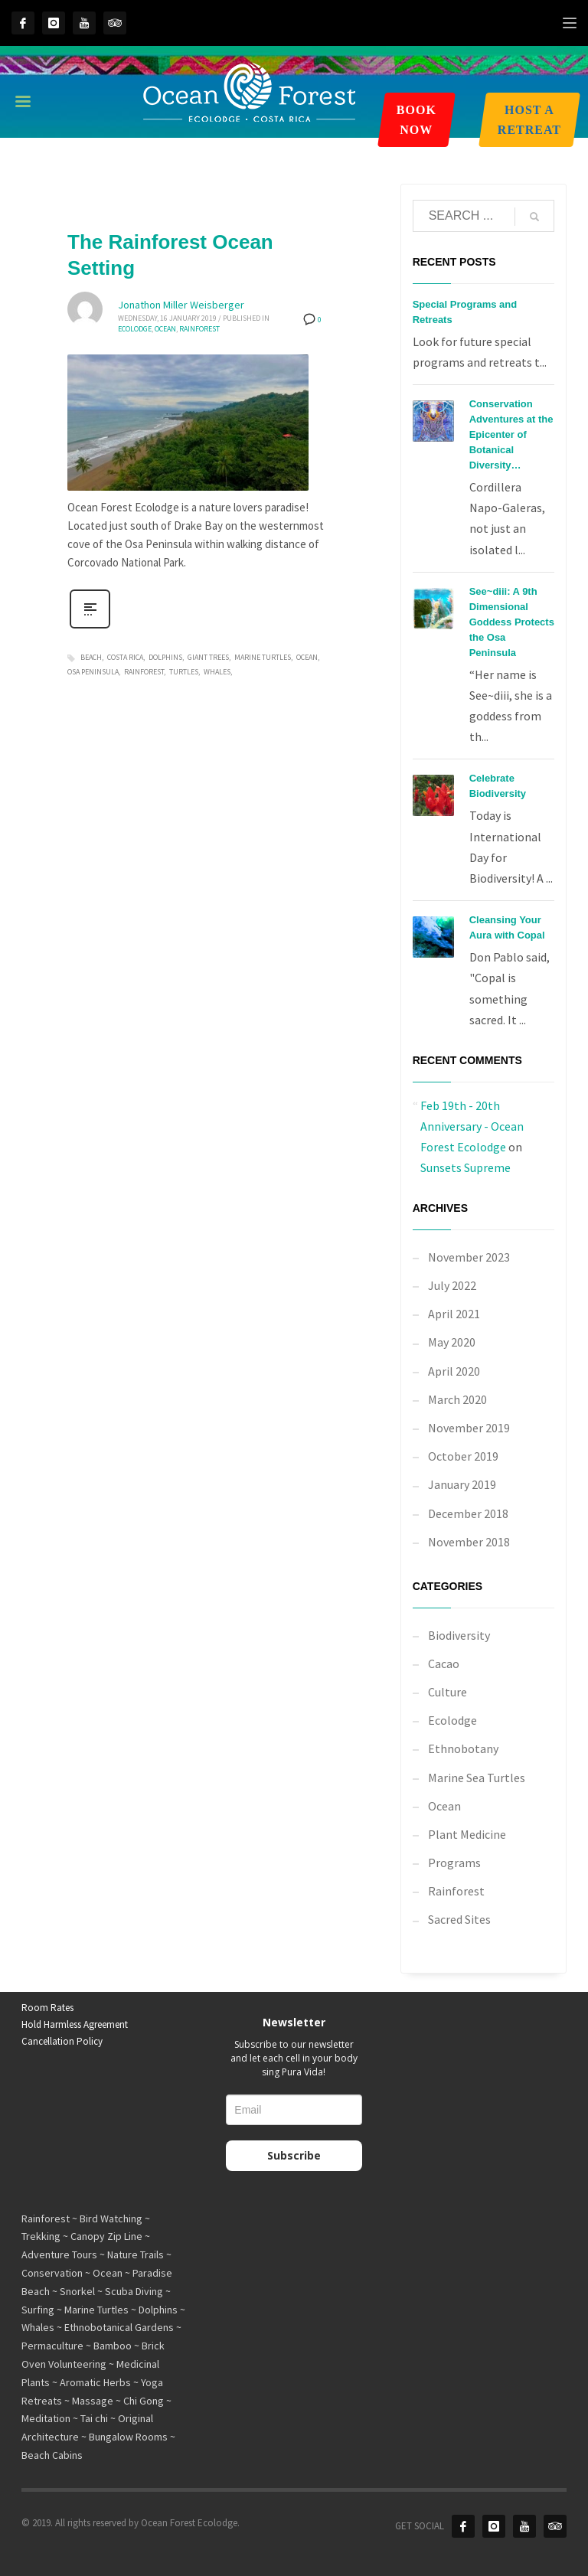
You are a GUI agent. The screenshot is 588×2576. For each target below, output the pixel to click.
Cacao (443, 1663)
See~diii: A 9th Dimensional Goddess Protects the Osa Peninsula (511, 622)
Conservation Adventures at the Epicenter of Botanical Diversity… (511, 434)
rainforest (144, 672)
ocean (307, 657)
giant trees (208, 657)
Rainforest (199, 329)
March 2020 (457, 1399)
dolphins (165, 657)
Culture (447, 1691)
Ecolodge (135, 329)
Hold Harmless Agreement (74, 2024)
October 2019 (463, 1456)
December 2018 (468, 1513)
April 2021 (454, 1313)
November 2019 (469, 1427)
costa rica (125, 657)
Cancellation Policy (62, 2041)
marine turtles (262, 657)
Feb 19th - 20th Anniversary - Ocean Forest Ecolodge (472, 1126)
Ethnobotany (463, 1748)
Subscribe (294, 2155)
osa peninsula (93, 672)
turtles (183, 672)
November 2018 (469, 1541)
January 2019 (462, 1484)
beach (91, 657)
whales (217, 672)
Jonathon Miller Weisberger (181, 305)
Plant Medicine (467, 1834)
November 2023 (469, 1257)
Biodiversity (459, 1635)
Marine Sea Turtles (476, 1777)
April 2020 (454, 1371)
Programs (454, 1862)
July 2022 (452, 1285)
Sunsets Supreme (465, 1167)
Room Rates (47, 2007)
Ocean (165, 329)
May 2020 (451, 1342)
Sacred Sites (459, 1919)
